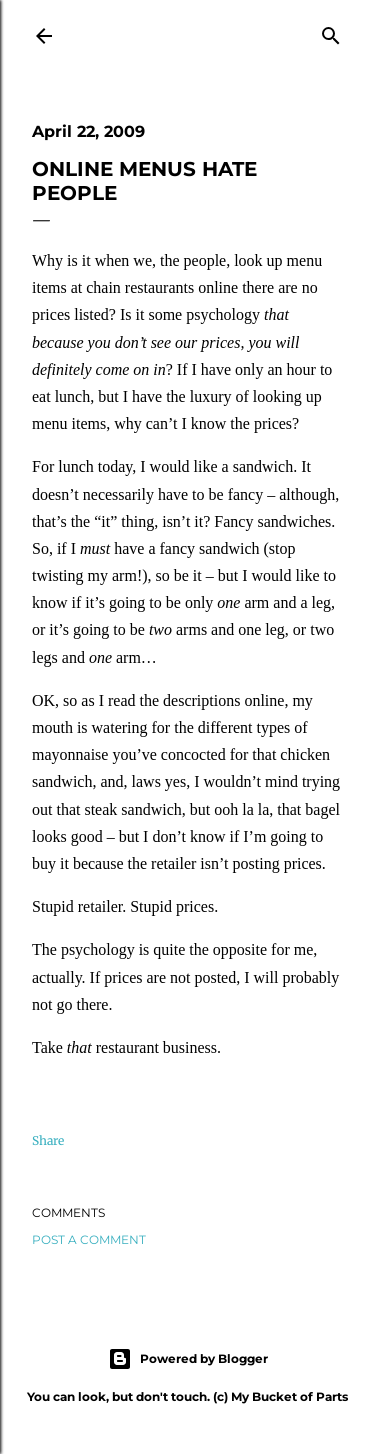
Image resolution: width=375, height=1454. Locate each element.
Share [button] (48, 1140)
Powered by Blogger (188, 1359)
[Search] (331, 32)
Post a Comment (89, 1239)
